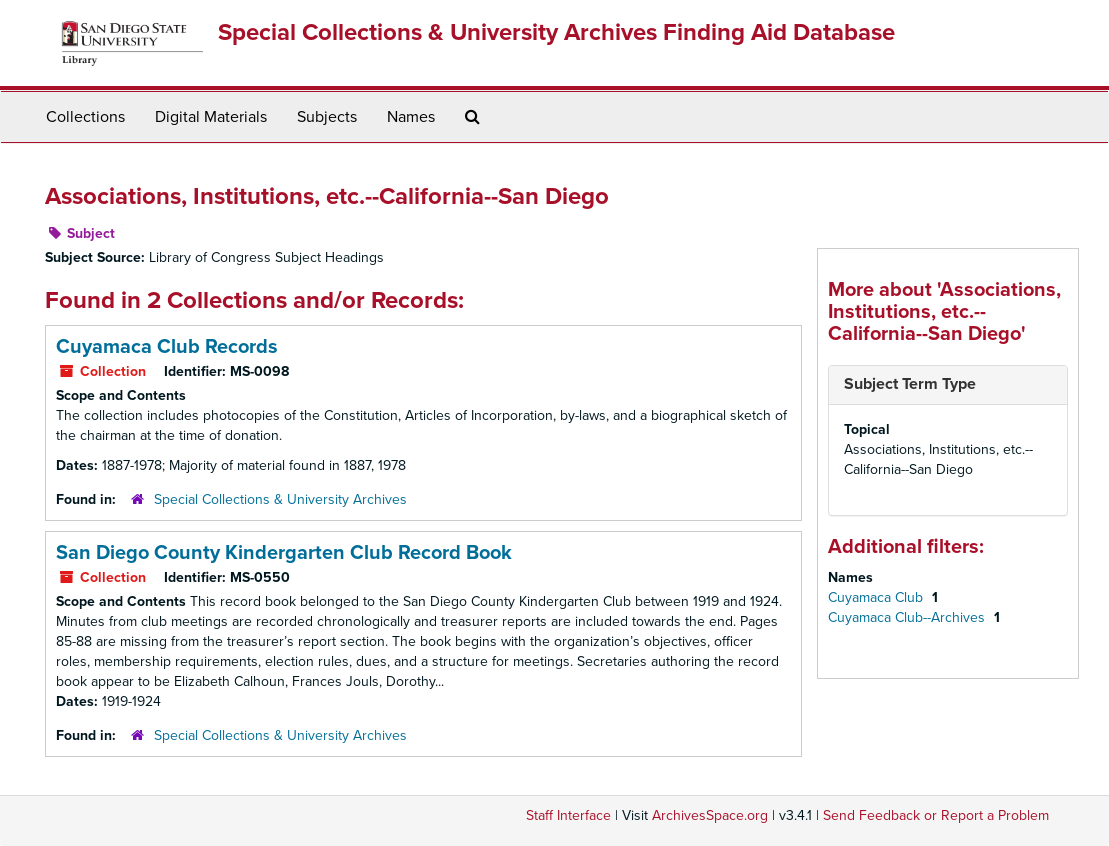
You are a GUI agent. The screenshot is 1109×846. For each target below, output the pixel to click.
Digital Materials (211, 117)
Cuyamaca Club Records (167, 347)
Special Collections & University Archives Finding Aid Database (556, 32)
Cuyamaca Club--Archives (908, 617)
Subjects (327, 117)
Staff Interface (568, 815)
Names (411, 117)
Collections (85, 117)
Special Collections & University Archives (280, 499)
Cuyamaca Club (877, 597)
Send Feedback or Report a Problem (936, 815)
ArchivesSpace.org (710, 815)
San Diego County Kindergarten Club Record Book (284, 553)
